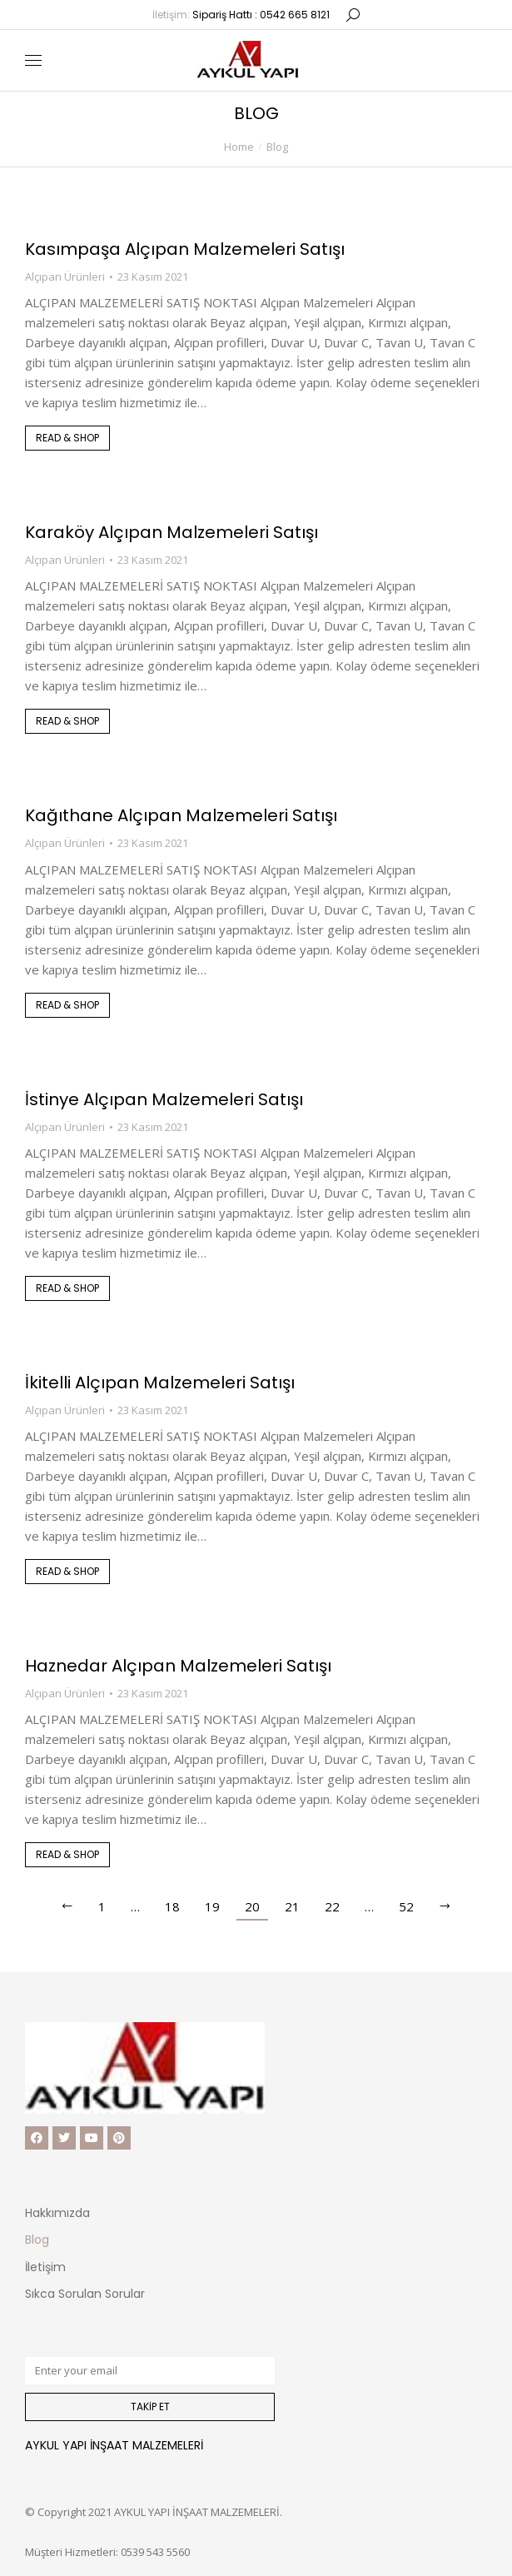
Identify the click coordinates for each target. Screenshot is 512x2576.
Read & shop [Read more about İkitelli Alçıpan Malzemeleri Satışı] (67, 1571)
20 (252, 1906)
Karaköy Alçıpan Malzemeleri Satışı (171, 532)
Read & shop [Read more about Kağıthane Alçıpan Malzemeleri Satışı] (67, 1005)
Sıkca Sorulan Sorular (85, 2293)
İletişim (45, 2267)
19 (212, 1906)
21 (292, 1906)
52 (406, 1906)
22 (332, 1906)
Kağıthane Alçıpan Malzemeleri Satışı (181, 815)
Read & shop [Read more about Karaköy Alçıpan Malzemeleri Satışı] (67, 721)
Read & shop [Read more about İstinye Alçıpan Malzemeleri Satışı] (67, 1288)
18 (172, 1906)
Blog (37, 2239)
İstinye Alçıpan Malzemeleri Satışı (164, 1099)
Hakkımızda (57, 2213)
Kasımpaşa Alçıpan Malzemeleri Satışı (185, 249)
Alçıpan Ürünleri (65, 276)
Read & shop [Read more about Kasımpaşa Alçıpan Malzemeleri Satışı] (67, 438)
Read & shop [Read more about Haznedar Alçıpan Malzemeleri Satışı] (67, 1854)
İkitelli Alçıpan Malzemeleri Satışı (160, 1382)
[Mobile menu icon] (33, 60)
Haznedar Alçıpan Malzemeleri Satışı (178, 1665)
